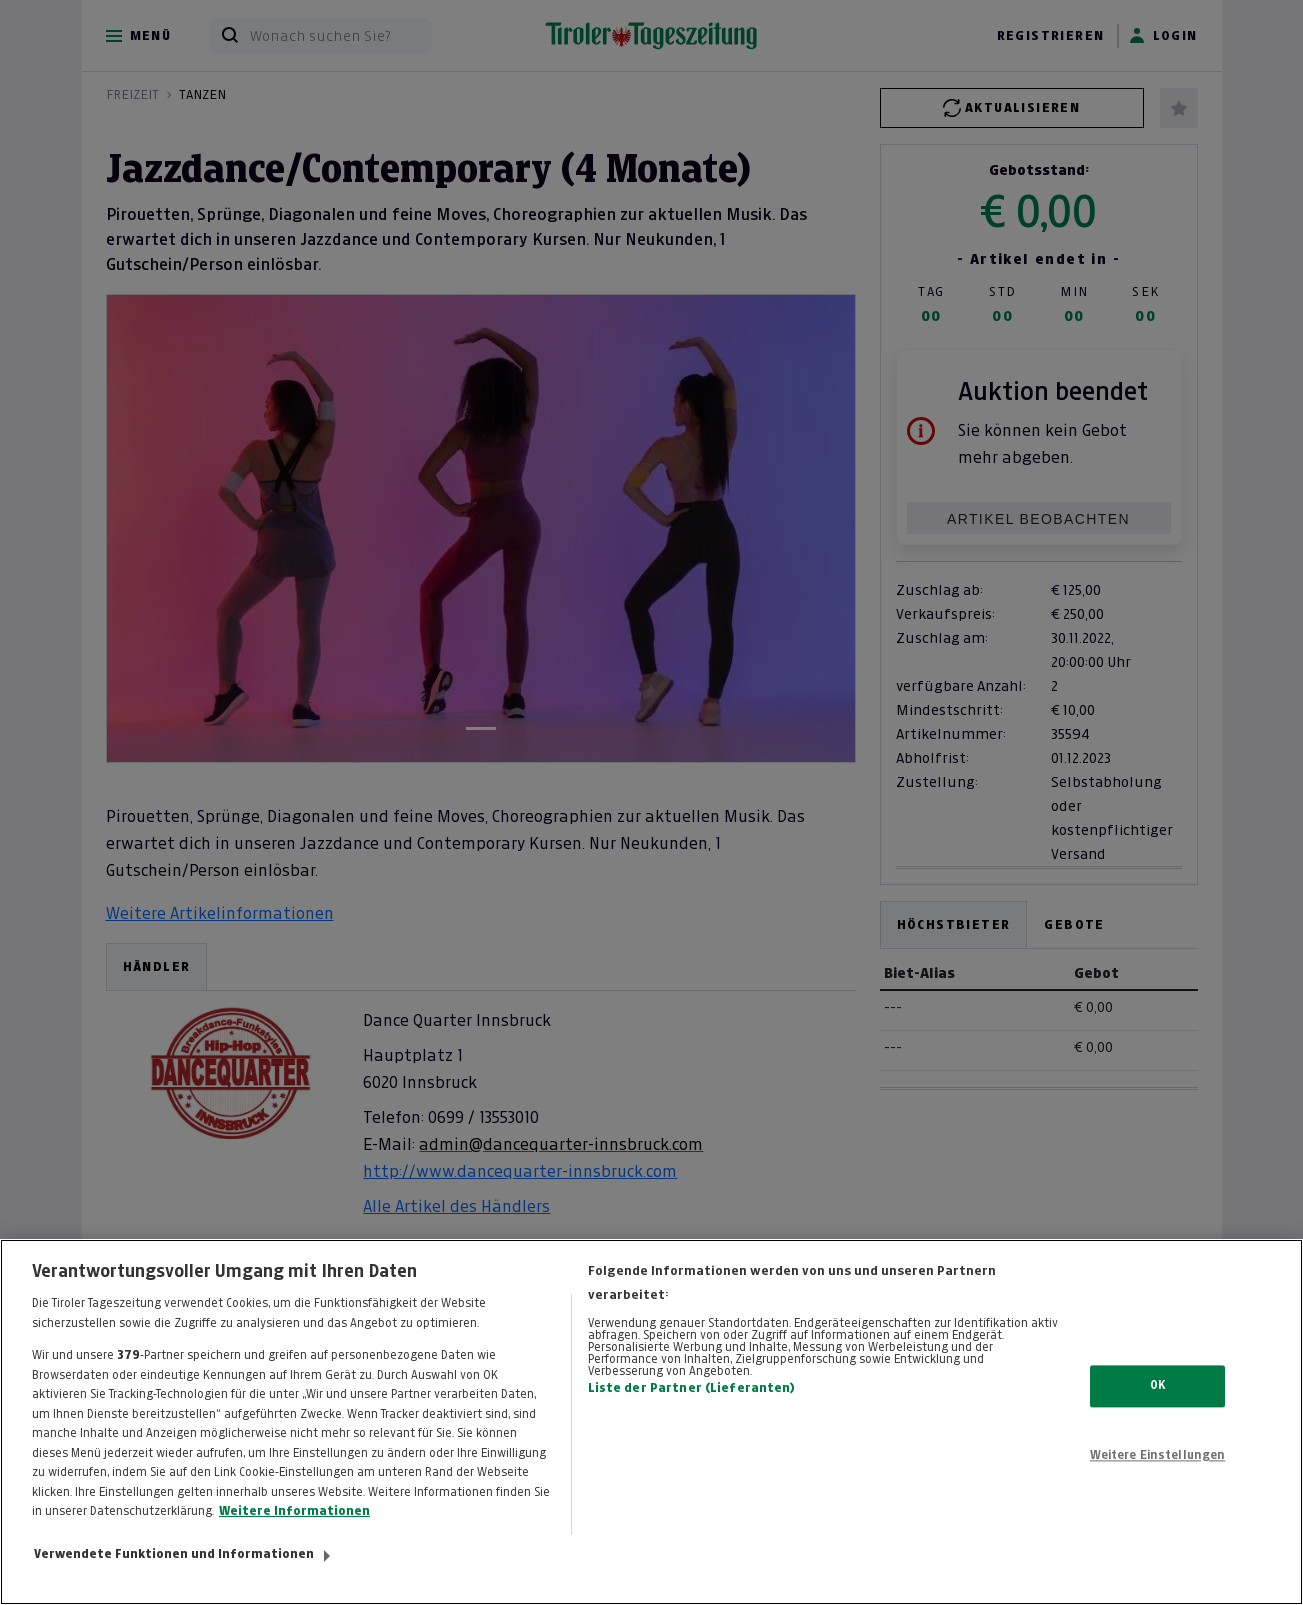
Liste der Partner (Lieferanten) (692, 1426)
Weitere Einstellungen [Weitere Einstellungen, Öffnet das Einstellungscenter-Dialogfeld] (1158, 1494)
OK (1157, 1424)
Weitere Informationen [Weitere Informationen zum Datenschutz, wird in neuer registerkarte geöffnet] (294, 1550)
